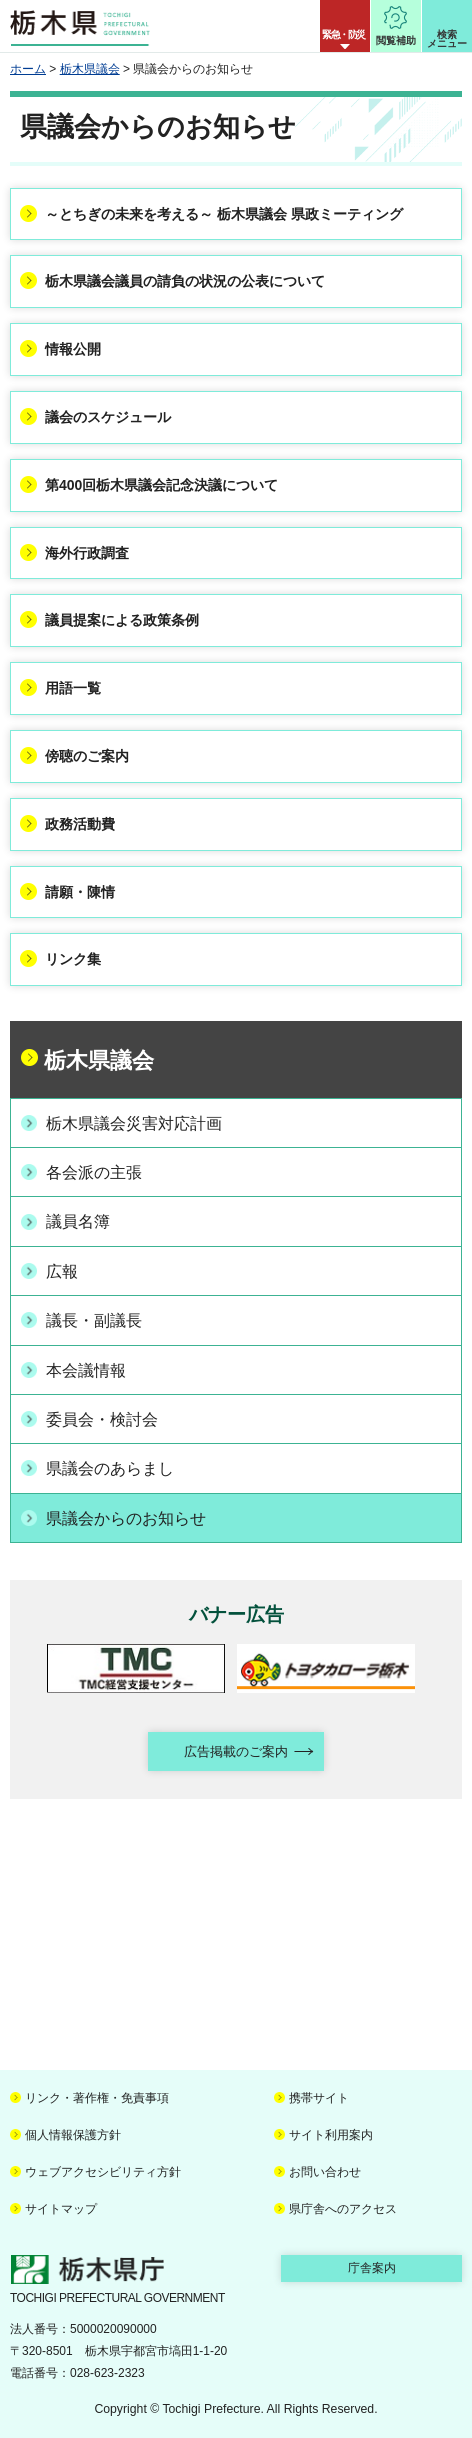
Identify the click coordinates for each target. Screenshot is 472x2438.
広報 (62, 1271)
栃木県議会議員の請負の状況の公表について (185, 281)
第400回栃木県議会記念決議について (161, 485)
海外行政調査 (87, 553)
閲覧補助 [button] (396, 40)
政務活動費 (80, 824)
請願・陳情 (80, 892)
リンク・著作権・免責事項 (97, 2098)
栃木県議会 (90, 69)
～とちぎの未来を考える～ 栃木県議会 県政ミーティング (224, 214)
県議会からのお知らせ (126, 1518)
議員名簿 (78, 1221)
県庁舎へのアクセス (343, 2209)
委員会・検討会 (102, 1419)
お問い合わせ (325, 2172)
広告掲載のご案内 (236, 1751)
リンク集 (73, 959)
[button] (345, 26)
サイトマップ (61, 2209)
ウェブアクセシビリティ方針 (103, 2172)
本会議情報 (86, 1370)
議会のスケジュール (108, 417)
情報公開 (73, 349)
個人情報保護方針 (73, 2135)
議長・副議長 (94, 1320)
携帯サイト (319, 2098)
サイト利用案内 (331, 2135)
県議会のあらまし (110, 1468)
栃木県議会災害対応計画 (134, 1123)
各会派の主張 (94, 1172)
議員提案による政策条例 (122, 620)
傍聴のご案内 (87, 756)
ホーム (28, 69)
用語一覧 (73, 688)
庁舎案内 (372, 2268)
